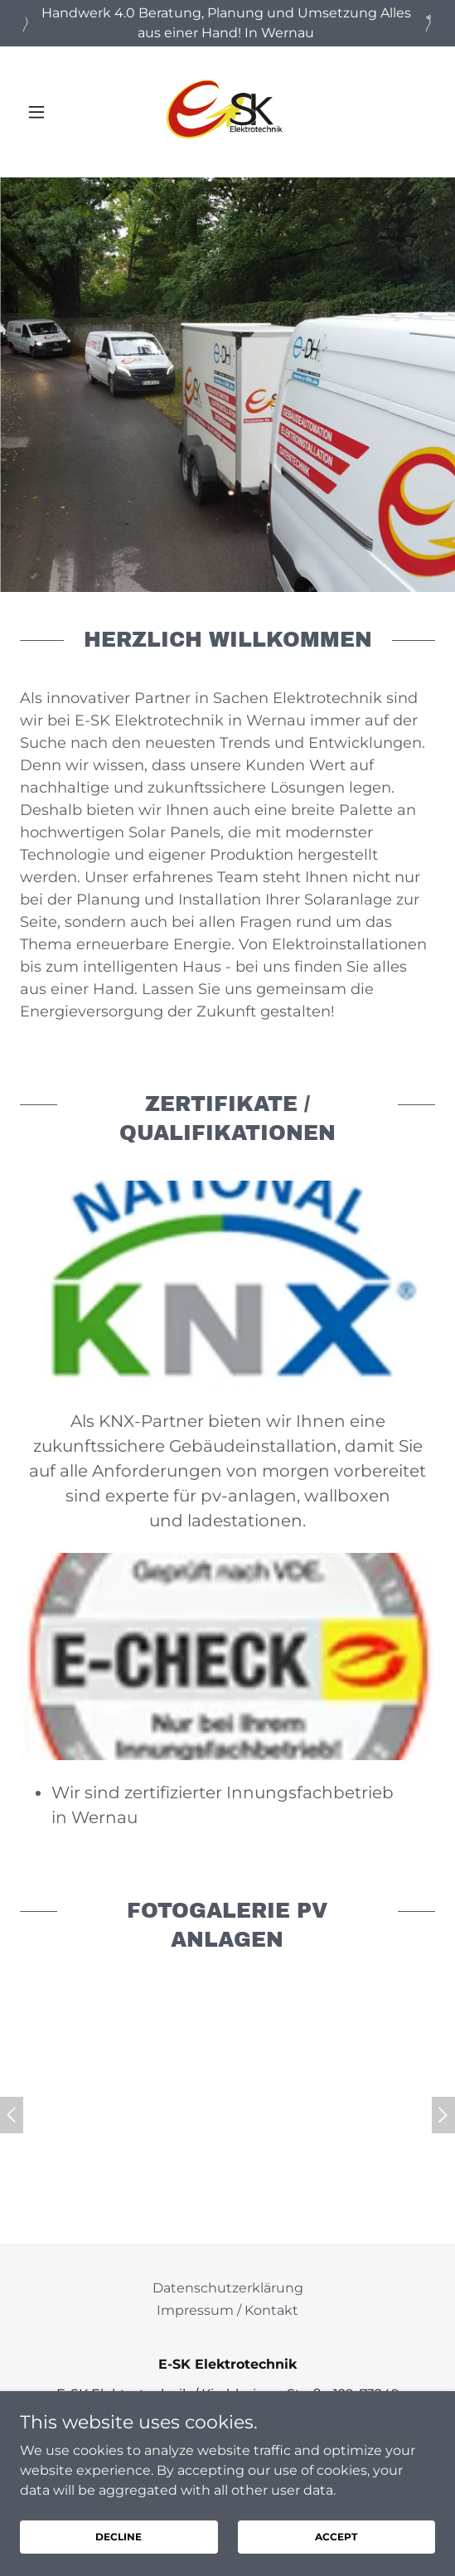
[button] (51, 112)
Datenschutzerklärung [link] (227, 2288)
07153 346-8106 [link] (240, 2444)
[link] (227, 112)
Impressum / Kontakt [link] (227, 2310)
